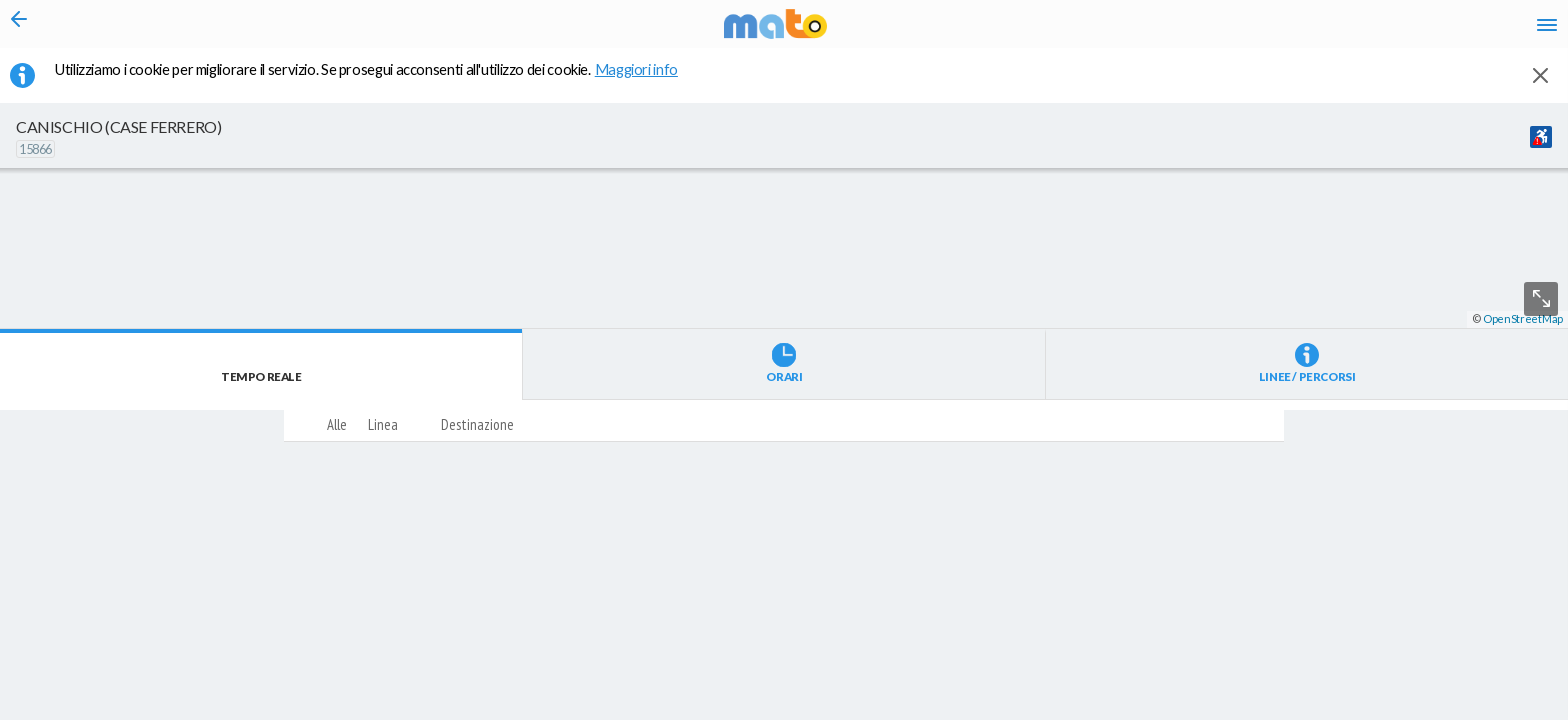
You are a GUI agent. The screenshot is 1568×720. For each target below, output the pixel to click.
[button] (535, 661)
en (1296, 30)
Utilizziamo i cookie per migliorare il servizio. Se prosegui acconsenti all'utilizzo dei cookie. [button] (379, 81)
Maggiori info (647, 81)
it (1260, 30)
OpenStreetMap (1523, 711)
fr (1335, 30)
